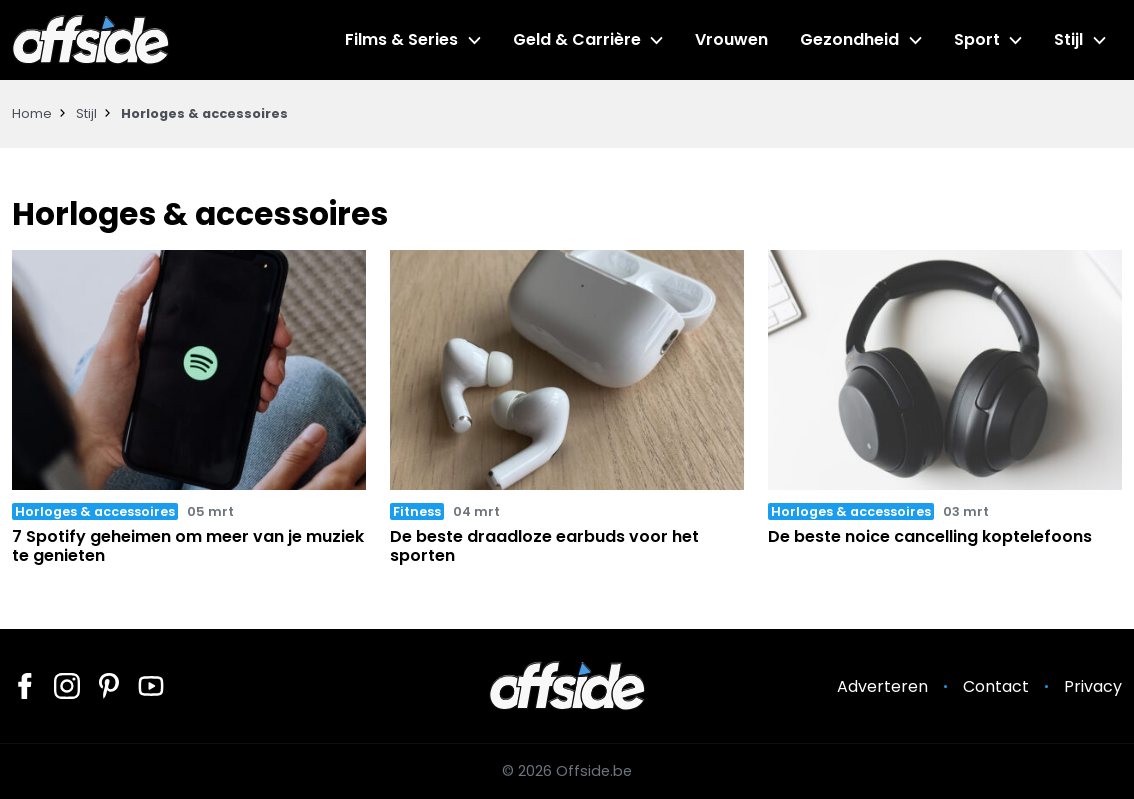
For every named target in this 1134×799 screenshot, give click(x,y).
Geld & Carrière (577, 39)
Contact (996, 686)
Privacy (1093, 686)
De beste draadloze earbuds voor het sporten (544, 546)
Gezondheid (849, 39)
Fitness (417, 511)
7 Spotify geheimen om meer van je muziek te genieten (188, 546)
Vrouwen (731, 39)
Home (32, 113)
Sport (977, 39)
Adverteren (882, 686)
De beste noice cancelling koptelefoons (930, 536)
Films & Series (401, 39)
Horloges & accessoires (95, 511)
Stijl (1068, 39)
